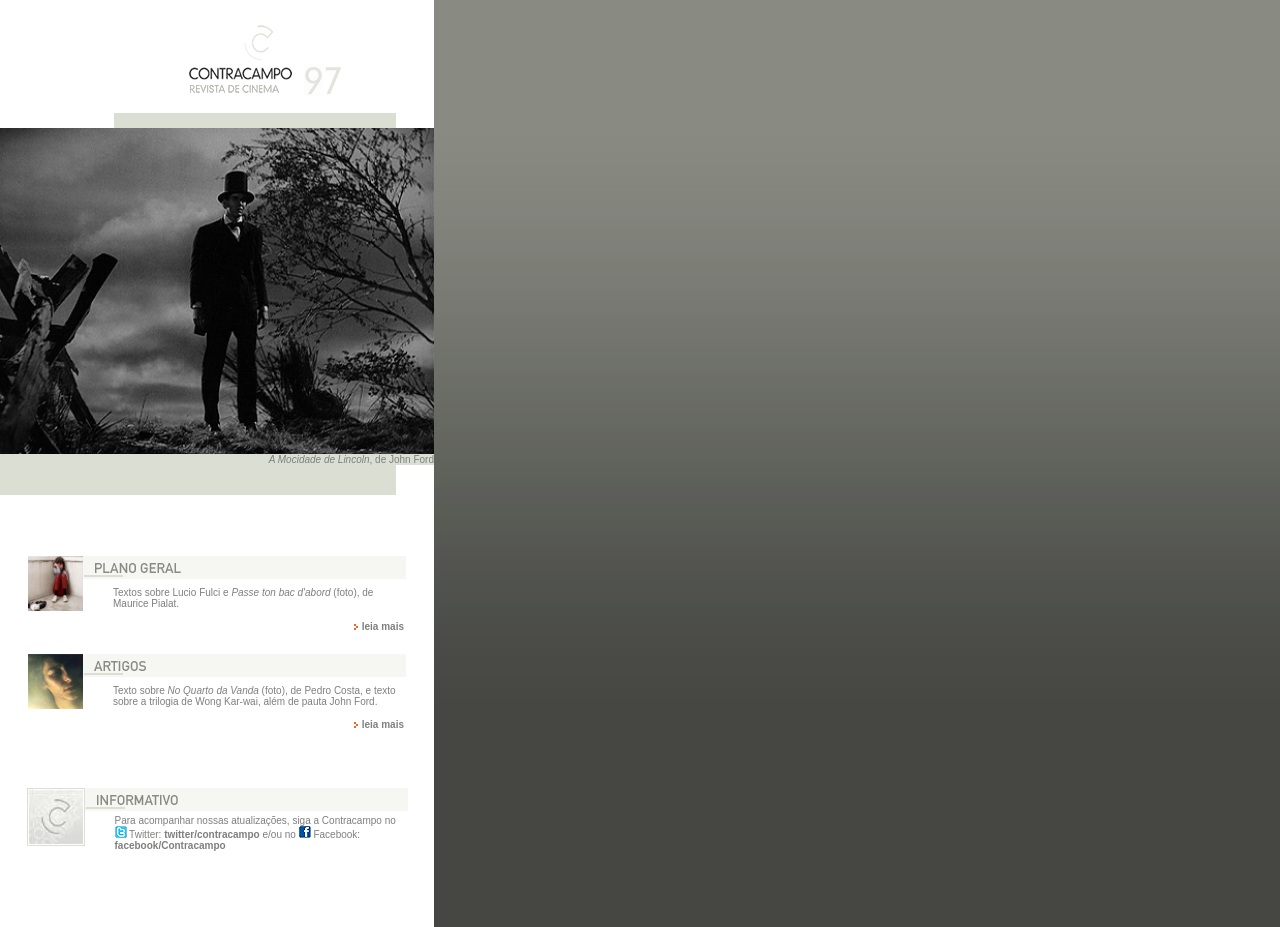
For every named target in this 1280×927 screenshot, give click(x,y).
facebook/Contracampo (170, 845)
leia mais (383, 626)
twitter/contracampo (212, 834)
